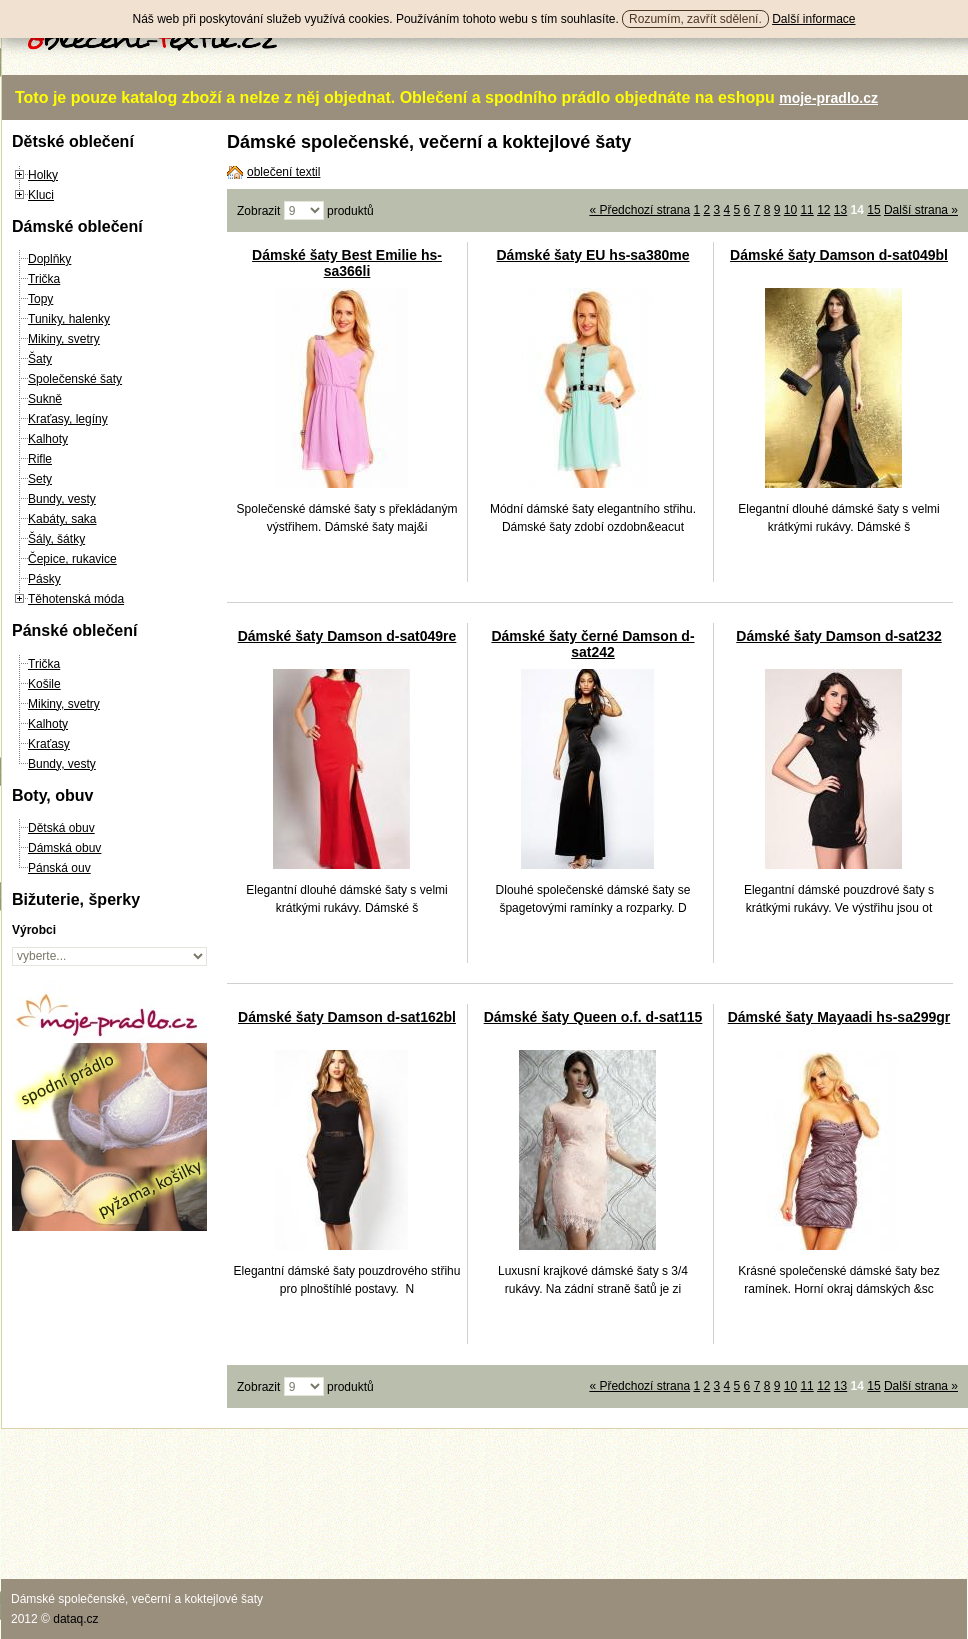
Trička (44, 279)
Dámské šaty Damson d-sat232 (838, 636)
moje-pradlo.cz (828, 98)
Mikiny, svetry (64, 339)
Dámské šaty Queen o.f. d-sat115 (593, 1017)
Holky (43, 175)
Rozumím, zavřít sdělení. (695, 19)
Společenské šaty (75, 379)
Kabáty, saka (62, 519)
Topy (40, 299)
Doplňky (49, 259)
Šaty (40, 359)
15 (873, 210)
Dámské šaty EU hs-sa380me (592, 255)
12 (823, 210)
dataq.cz (75, 1619)
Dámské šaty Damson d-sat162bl (347, 1017)
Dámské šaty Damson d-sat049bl (839, 255)
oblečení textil (283, 172)
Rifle (40, 459)
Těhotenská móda (76, 599)
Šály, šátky (56, 539)
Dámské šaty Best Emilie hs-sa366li (347, 263)
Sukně (45, 399)
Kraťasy (49, 744)
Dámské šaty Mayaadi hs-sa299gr (839, 1017)
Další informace (813, 19)
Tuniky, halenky (69, 319)
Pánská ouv (59, 868)
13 (840, 210)
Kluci (41, 195)
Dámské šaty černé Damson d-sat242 (592, 644)
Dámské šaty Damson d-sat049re (347, 636)
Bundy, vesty (62, 499)
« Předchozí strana (639, 210)
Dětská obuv (61, 828)
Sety (40, 479)
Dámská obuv (64, 848)
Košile (44, 684)
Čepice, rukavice (72, 559)
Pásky (44, 579)
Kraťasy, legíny (68, 419)
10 (790, 210)
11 (806, 210)
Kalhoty (48, 439)
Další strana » (921, 210)
